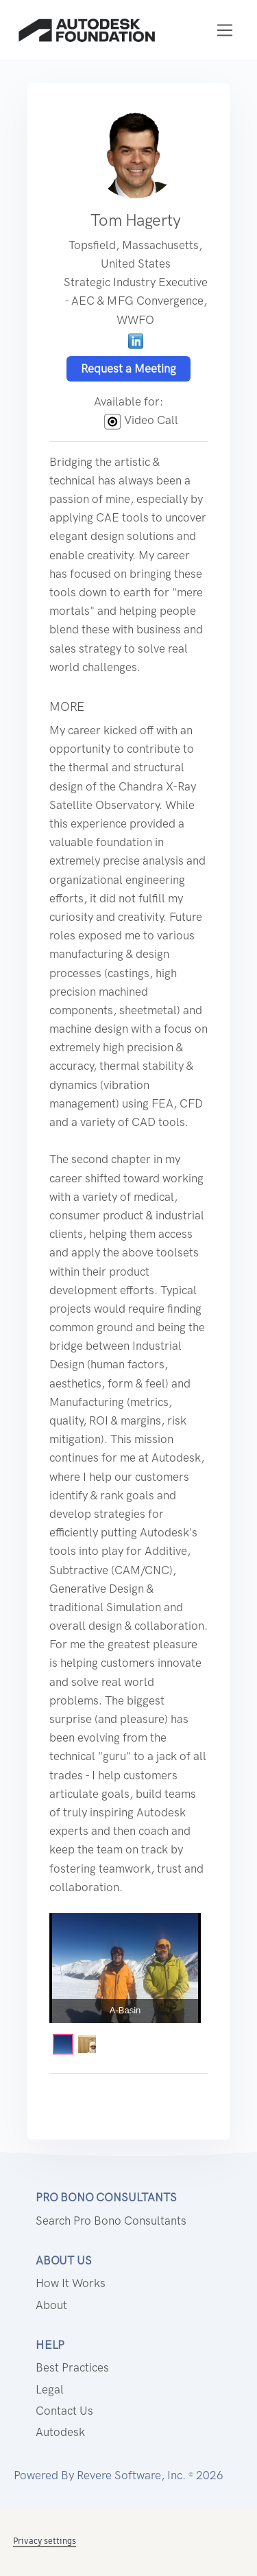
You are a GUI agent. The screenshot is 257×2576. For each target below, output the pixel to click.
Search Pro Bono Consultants (111, 2220)
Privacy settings (44, 2540)
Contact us (64, 2410)
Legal (50, 2389)
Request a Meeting (128, 368)
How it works (71, 2283)
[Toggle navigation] (225, 30)
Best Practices (72, 2367)
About (51, 2305)
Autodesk (60, 2432)
